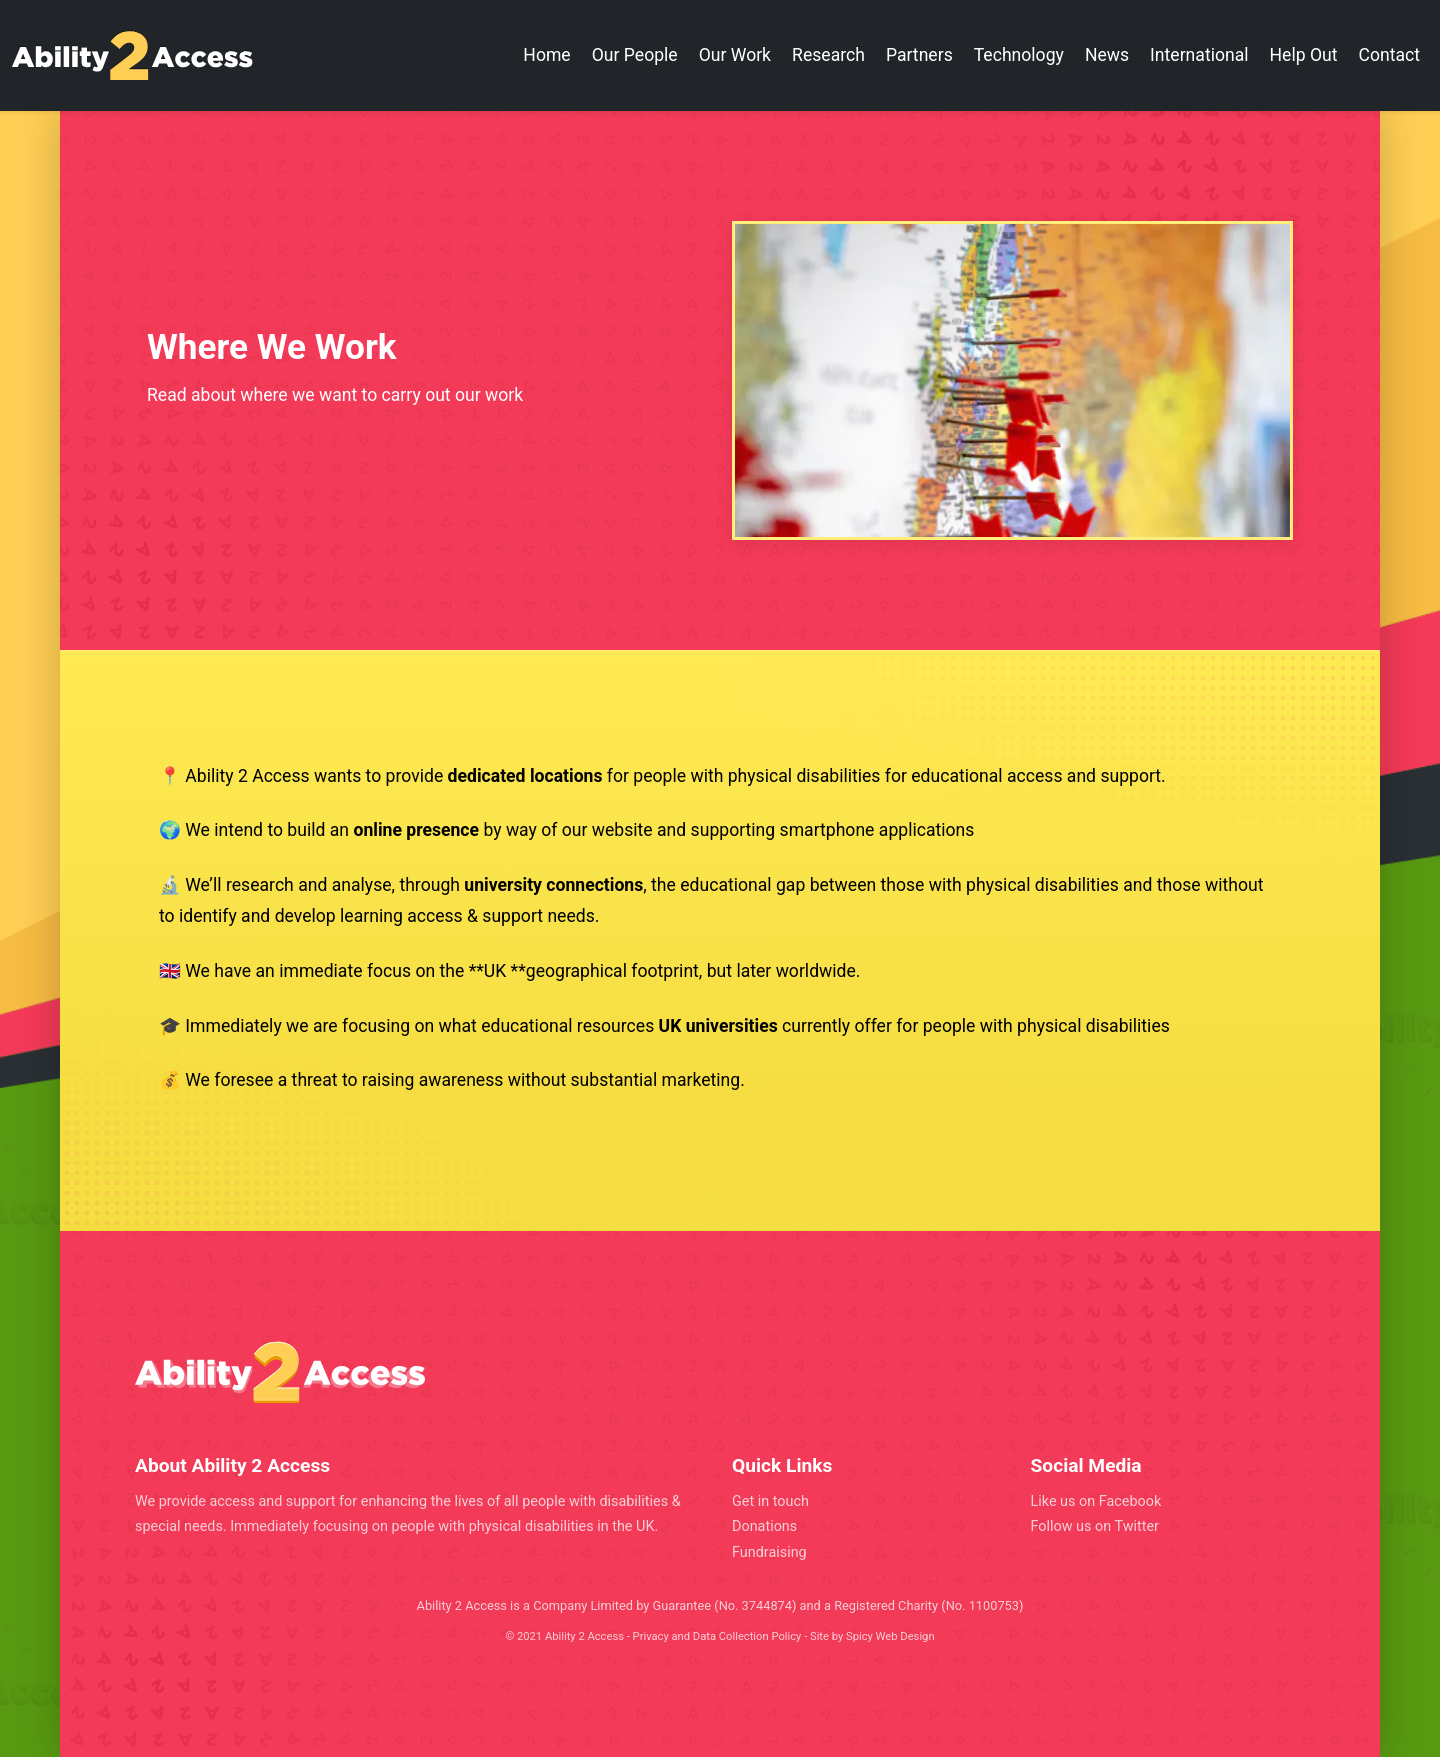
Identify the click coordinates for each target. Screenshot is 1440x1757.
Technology (1019, 55)
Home (546, 55)
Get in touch (770, 1501)
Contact (1390, 55)
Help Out (1304, 55)
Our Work (735, 55)
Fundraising (769, 1552)
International (1199, 55)
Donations (764, 1526)
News (1107, 55)
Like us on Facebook (1096, 1501)
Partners (919, 55)
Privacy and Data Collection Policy (717, 1636)
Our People (635, 55)
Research (828, 55)
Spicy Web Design (890, 1636)
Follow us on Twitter (1095, 1526)
